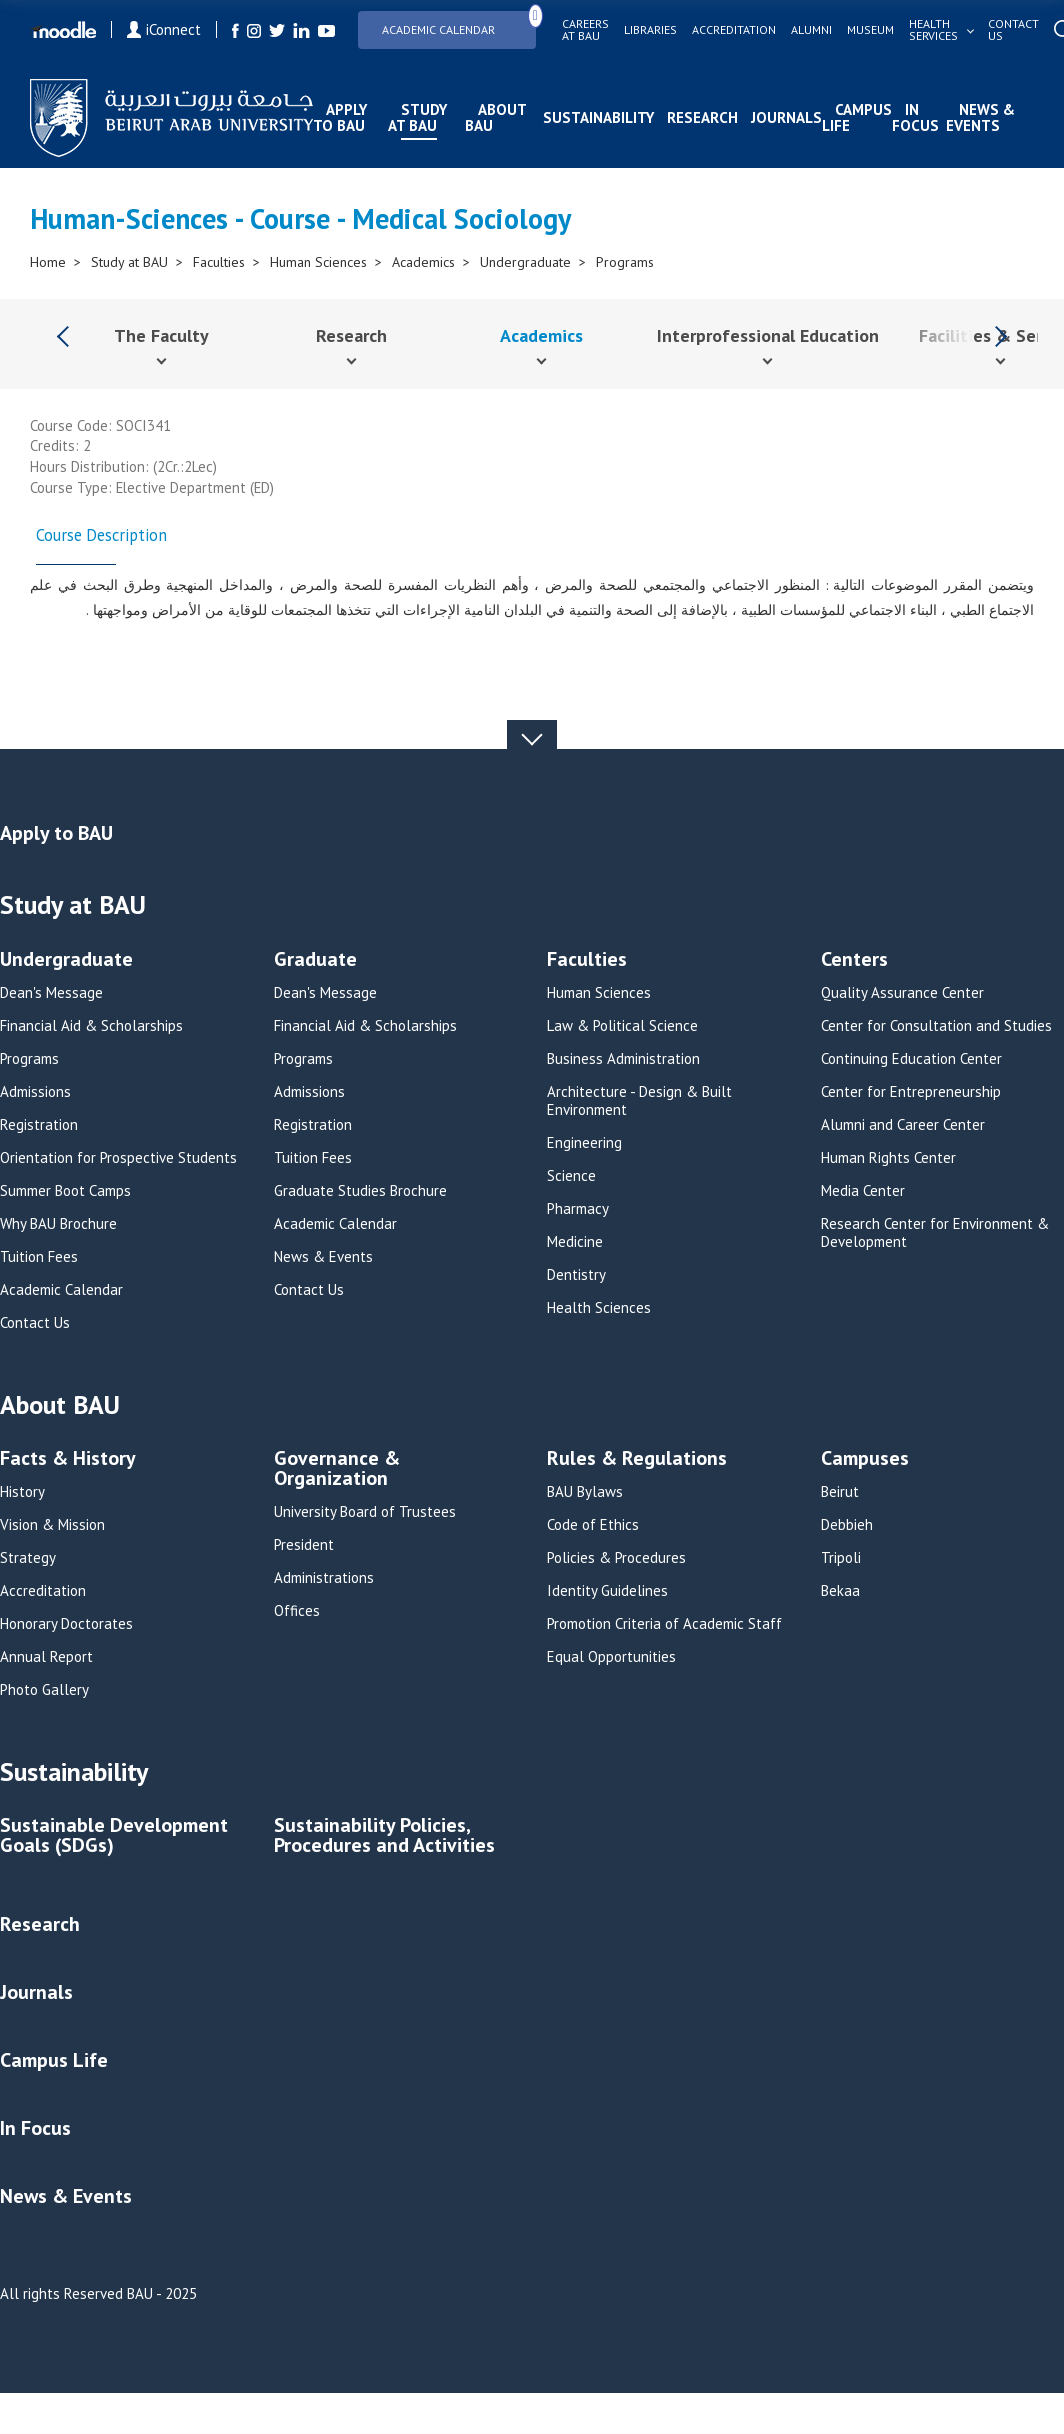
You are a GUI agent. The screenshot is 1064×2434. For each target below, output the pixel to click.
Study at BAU (417, 117)
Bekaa (840, 1591)
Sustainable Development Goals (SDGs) (114, 1836)
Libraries (650, 30)
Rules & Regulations (637, 1459)
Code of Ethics (593, 1525)
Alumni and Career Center (903, 1125)
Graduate (315, 960)
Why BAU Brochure (58, 1224)
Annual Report (46, 1657)
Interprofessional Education (768, 335)
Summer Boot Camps (65, 1191)
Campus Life (857, 117)
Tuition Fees (39, 1257)
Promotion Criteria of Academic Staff (664, 1624)
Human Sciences (318, 262)
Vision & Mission (52, 1525)
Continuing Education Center (911, 1059)
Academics (423, 262)
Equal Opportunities (611, 1657)
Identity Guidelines (607, 1591)
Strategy (28, 1558)
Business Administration (623, 1059)
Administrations (324, 1578)
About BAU (495, 117)
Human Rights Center (888, 1158)
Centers (854, 960)
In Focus (915, 117)
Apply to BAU (340, 117)
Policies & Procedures (616, 1558)
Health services (933, 30)
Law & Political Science (622, 1026)
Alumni (811, 30)
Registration (39, 1125)
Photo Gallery (44, 1690)
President (304, 1545)
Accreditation (734, 30)
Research (702, 117)
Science (571, 1176)
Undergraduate (525, 262)
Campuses (865, 1459)
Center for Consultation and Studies (936, 1026)
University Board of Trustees (365, 1512)
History (22, 1492)
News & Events (980, 117)
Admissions (35, 1092)
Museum (870, 30)
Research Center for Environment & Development (935, 1233)
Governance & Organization (337, 1469)
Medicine (575, 1242)
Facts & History (68, 1459)
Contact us (1013, 30)
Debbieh (847, 1525)
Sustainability (598, 117)
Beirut (840, 1492)
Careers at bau (585, 30)
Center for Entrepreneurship (911, 1092)
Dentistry (576, 1275)
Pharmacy (578, 1209)
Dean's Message (51, 993)
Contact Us (35, 1323)
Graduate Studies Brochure (360, 1191)
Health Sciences (599, 1308)
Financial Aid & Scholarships (91, 1026)
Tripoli (841, 1558)
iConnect (164, 29)
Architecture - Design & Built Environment (639, 1101)
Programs (625, 262)
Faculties (219, 262)
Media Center (863, 1191)
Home (48, 262)
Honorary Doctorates (66, 1624)
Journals (786, 117)
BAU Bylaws (585, 1492)
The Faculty (161, 335)
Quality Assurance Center (902, 993)
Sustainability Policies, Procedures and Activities (384, 1836)
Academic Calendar (459, 23)
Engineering (584, 1143)
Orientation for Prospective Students (118, 1158)
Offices (297, 1611)
